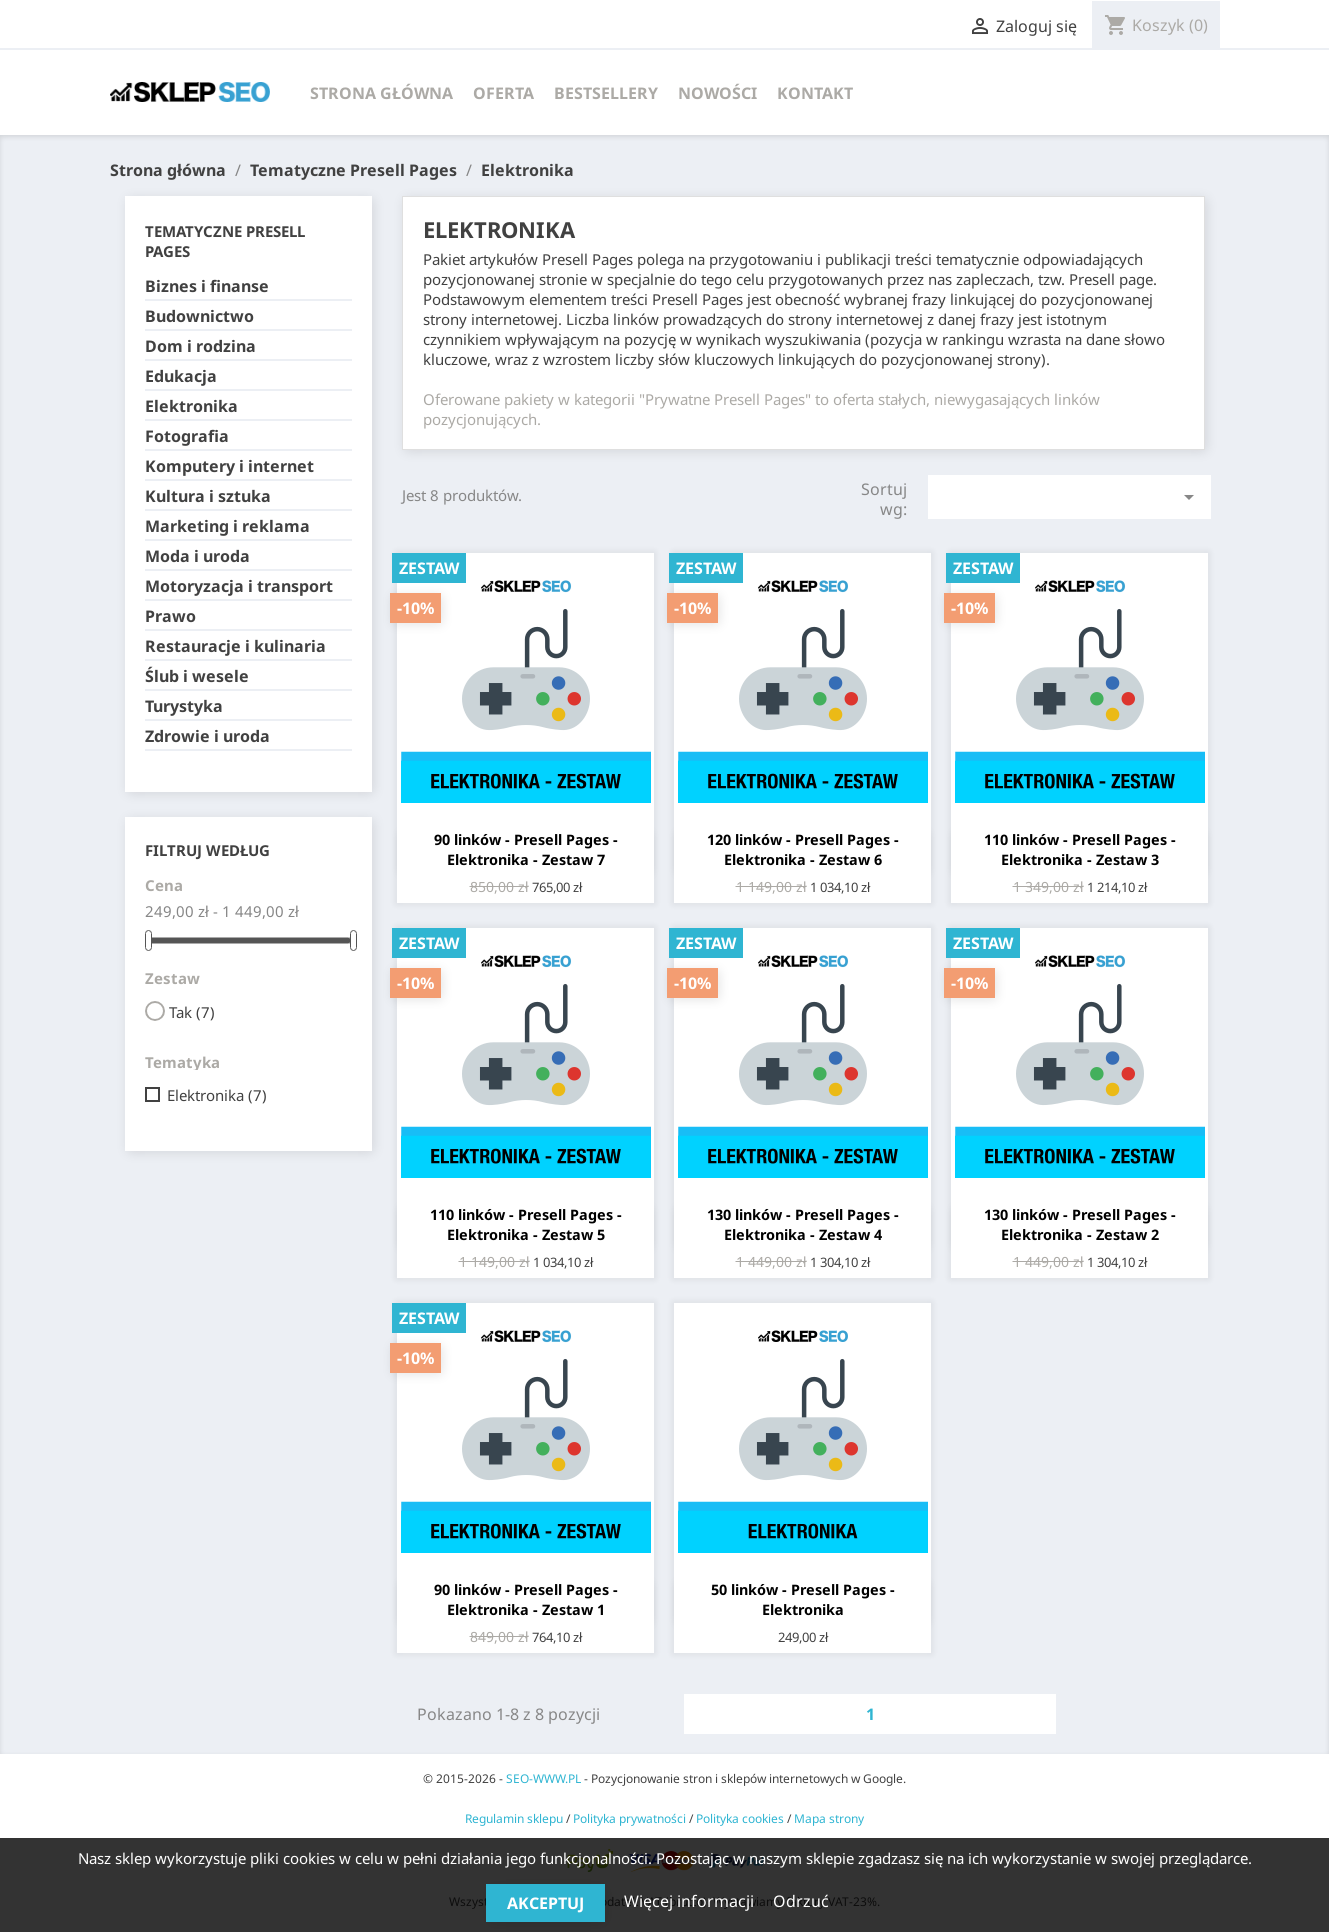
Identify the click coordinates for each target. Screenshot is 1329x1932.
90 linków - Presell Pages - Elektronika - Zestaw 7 (526, 849)
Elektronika (191, 406)
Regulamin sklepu (514, 1818)
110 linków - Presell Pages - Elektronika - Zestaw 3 (1080, 849)
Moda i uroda (197, 556)
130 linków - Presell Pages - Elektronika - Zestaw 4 (803, 1224)
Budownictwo (199, 316)
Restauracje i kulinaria (235, 646)
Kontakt (815, 93)
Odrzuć (801, 1901)
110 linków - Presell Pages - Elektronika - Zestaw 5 (526, 1224)
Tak (192, 1012)
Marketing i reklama (227, 526)
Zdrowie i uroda (207, 736)
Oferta (503, 93)
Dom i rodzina (200, 346)
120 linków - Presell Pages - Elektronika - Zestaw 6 (803, 849)
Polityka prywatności (629, 1818)
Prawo (170, 616)
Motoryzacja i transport (239, 586)
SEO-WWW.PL (543, 1778)
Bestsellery (606, 93)
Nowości (717, 93)
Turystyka (184, 706)
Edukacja (181, 376)
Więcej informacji (691, 1901)
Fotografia (187, 436)
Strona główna (381, 93)
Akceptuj (545, 1903)
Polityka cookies (740, 1818)
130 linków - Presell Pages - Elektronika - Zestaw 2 (1080, 1224)
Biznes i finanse (207, 286)
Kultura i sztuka (208, 496)
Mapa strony (829, 1818)
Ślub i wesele (197, 676)
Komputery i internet (229, 466)
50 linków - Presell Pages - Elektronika (803, 1599)
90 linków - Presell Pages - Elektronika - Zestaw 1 (526, 1599)
